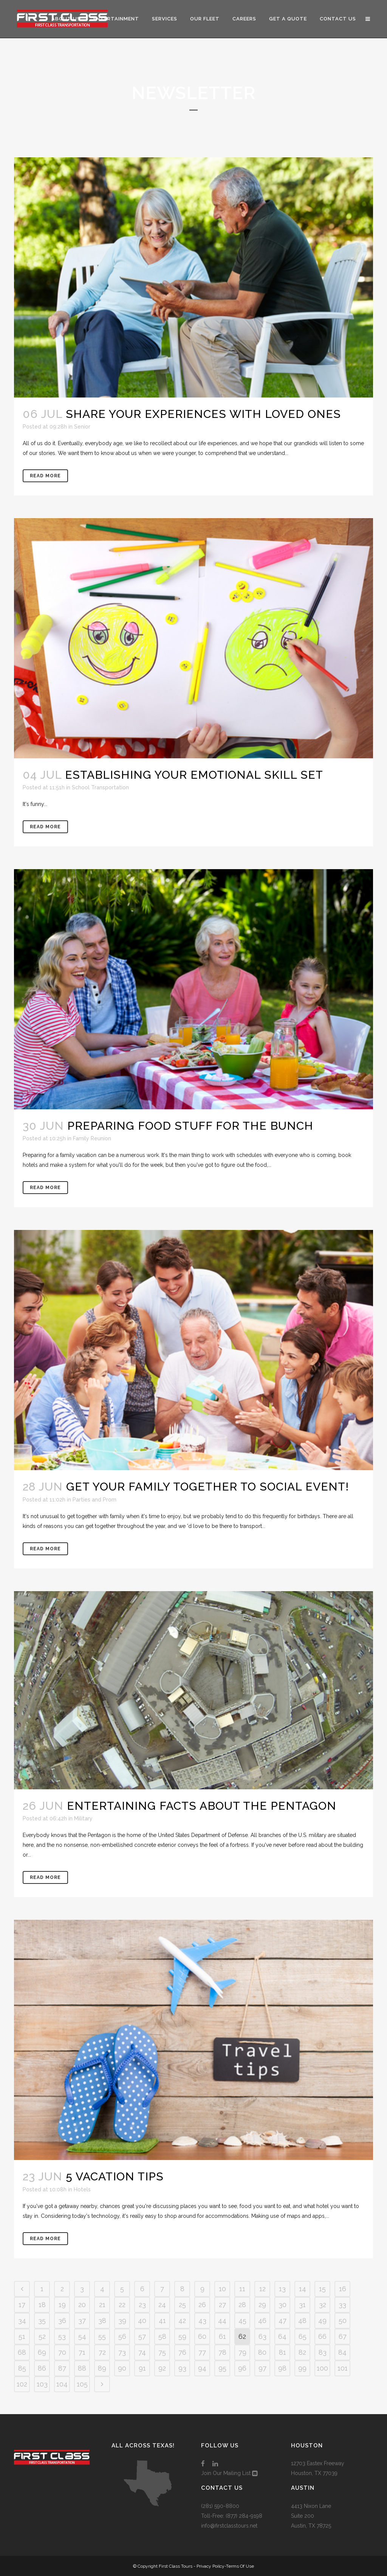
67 (343, 2336)
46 (262, 2320)
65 (303, 2336)
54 (82, 2336)
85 (22, 2368)
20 (82, 2305)
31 (302, 2305)
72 (102, 2352)
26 (202, 2305)
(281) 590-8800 (220, 2506)
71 (82, 2352)
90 (122, 2368)
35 (42, 2320)
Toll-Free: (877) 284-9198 (231, 2516)
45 (242, 2320)
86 (42, 2368)
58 (162, 2336)
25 (182, 2305)
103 (42, 2384)
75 (162, 2352)
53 (62, 2336)
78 (222, 2352)
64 (282, 2336)
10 (222, 2289)
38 (102, 2320)
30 (282, 2305)
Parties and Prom (94, 1500)
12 (262, 2289)
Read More (45, 475)
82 (302, 2352)
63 (262, 2336)
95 (222, 2368)
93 (182, 2368)
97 (262, 2368)
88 (82, 2368)
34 (22, 2320)
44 (222, 2320)
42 (182, 2320)
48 (302, 2320)
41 (162, 2320)
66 (322, 2336)
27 (222, 2305)
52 (42, 2336)
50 (343, 2320)
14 (302, 2289)
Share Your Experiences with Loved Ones (203, 414)
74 (142, 2352)
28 (242, 2305)
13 (282, 2289)
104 (62, 2384)
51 (22, 2336)
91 (142, 2368)
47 (282, 2320)
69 (42, 2352)
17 (22, 2305)
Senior (82, 427)
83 (323, 2352)
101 (342, 2368)
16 (342, 2289)
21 (102, 2305)
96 (242, 2368)
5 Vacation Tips (115, 2176)
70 (62, 2352)
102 (22, 2384)
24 (162, 2305)
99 (302, 2368)
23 (142, 2305)
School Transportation (100, 787)
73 (122, 2352)
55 (102, 2336)
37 (82, 2320)
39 (122, 2320)
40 (142, 2320)
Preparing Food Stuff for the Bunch (190, 1125)
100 (322, 2368)
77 (202, 2352)
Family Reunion (92, 1138)
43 (202, 2320)
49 (322, 2320)
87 (62, 2368)
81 (282, 2352)
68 (22, 2352)
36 (62, 2320)
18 (42, 2305)
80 (262, 2352)
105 (82, 2384)
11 (242, 2289)
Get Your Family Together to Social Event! (207, 1486)
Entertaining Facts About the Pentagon (201, 1805)
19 (62, 2305)
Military (83, 1818)
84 (342, 2352)
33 (342, 2305)
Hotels (82, 2189)
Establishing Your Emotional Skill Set (194, 774)
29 (262, 2305)
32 (322, 2305)
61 (222, 2336)
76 (182, 2352)
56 (122, 2336)
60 (202, 2336)
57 (142, 2336)
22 (122, 2305)
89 (102, 2368)
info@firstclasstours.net (229, 2526)
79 (242, 2352)
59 (182, 2336)
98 (282, 2368)
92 (162, 2368)
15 (322, 2289)
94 (202, 2368)
